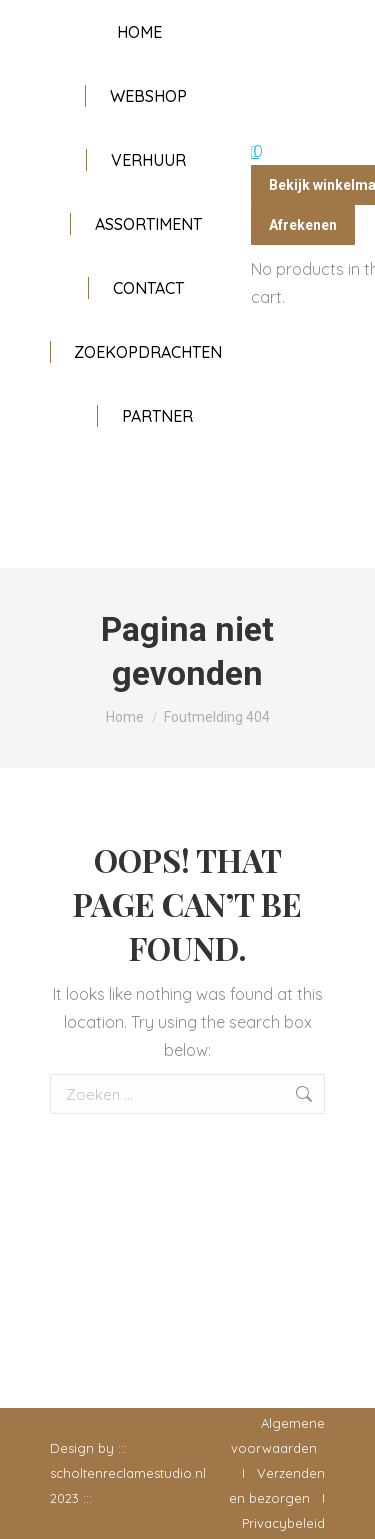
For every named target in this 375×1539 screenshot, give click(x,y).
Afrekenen (303, 225)
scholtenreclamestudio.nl (128, 1473)
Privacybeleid (283, 1523)
